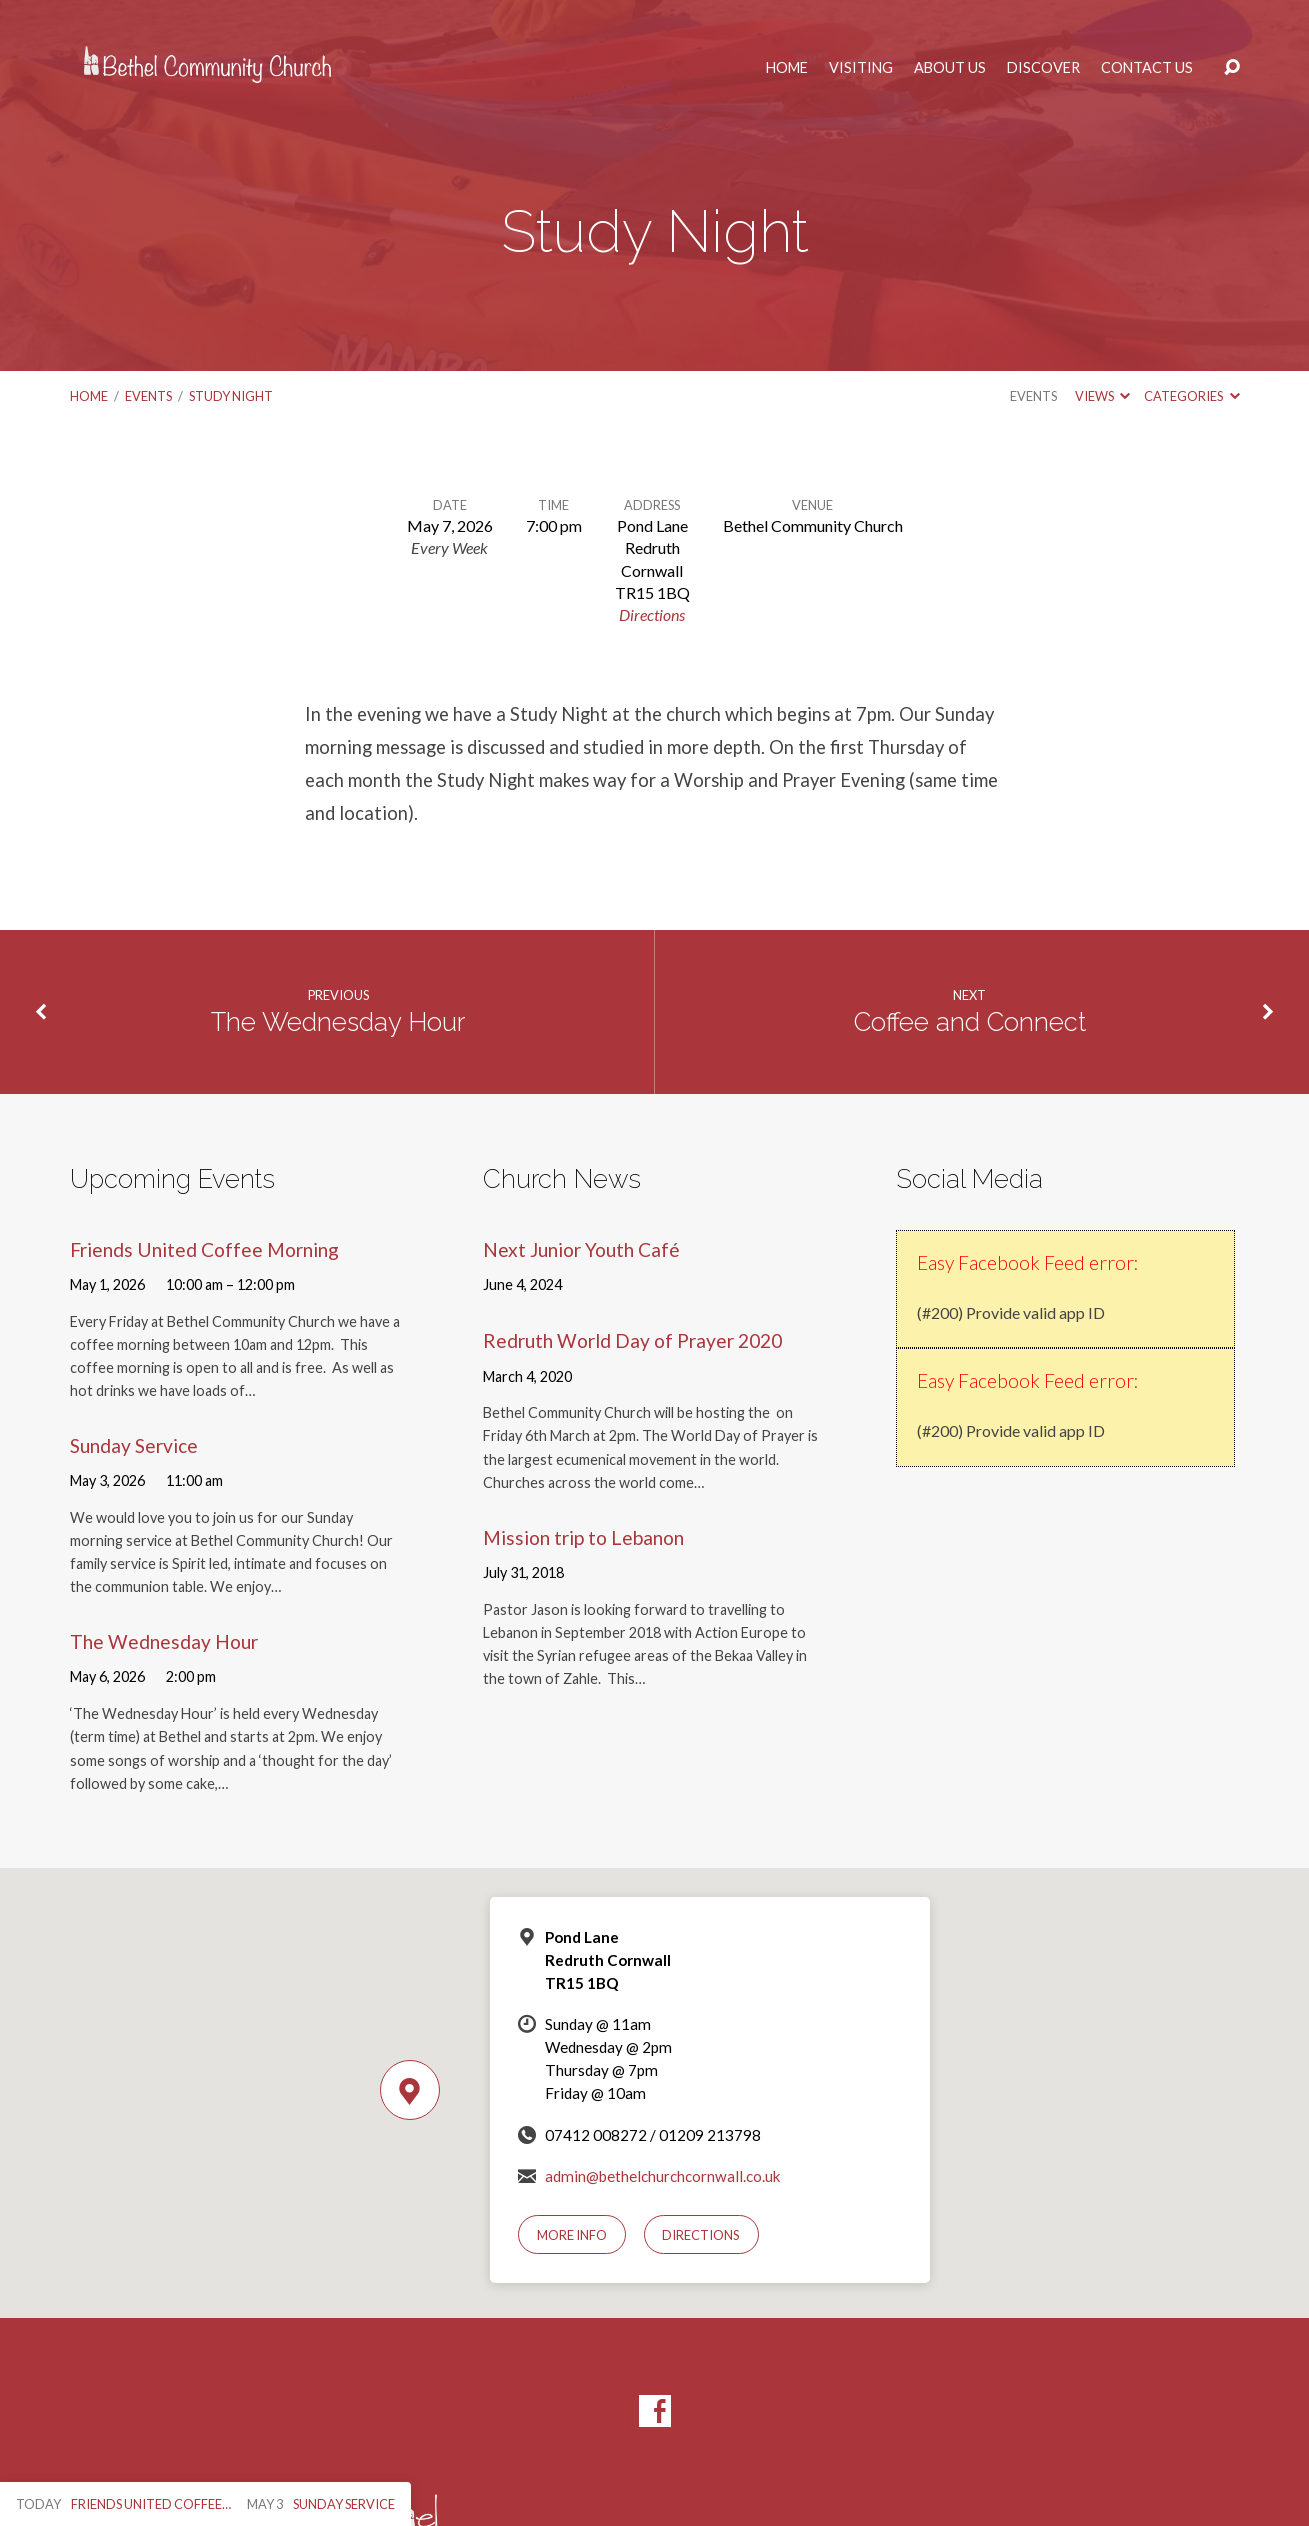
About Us (950, 68)
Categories (1191, 396)
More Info (572, 2235)
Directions (652, 614)
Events (148, 396)
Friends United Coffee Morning (204, 1249)
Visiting (861, 68)
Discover (1043, 68)
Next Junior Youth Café (581, 1249)
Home (787, 68)
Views (1102, 396)
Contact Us (1147, 68)
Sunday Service (134, 1445)
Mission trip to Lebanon (583, 1537)
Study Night (231, 396)
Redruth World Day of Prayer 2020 (632, 1340)
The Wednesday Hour (338, 1022)
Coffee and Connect (970, 1022)
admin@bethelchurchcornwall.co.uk (663, 2176)
